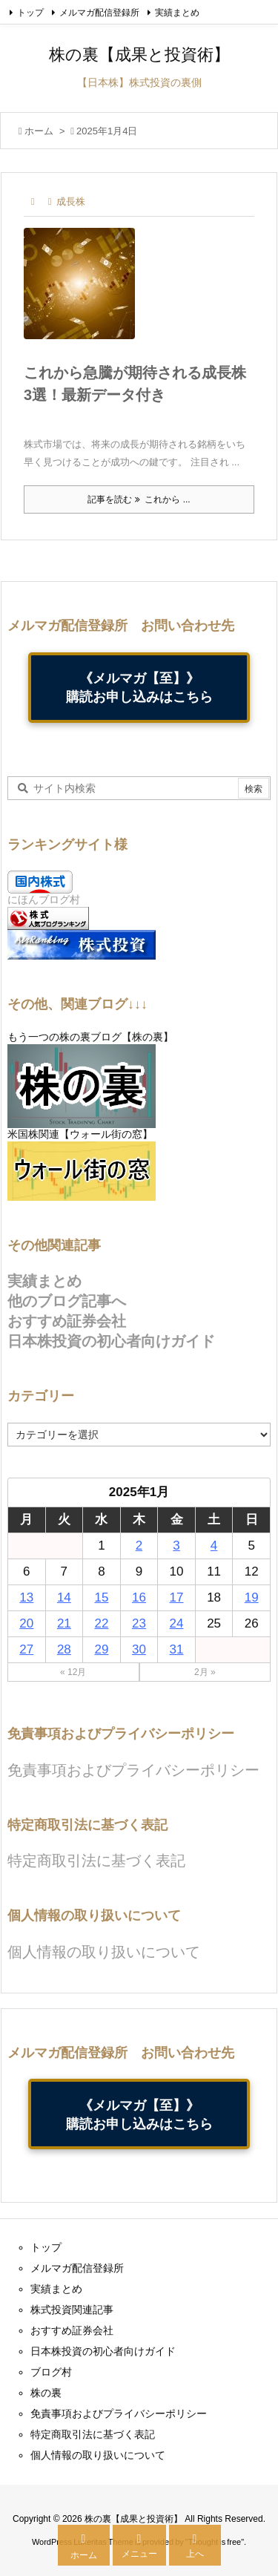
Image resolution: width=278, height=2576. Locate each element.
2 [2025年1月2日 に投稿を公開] (139, 1545)
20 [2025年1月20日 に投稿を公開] (26, 1623)
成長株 (70, 201)
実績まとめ (177, 12)
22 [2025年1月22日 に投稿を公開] (101, 1623)
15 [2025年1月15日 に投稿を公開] (101, 1597)
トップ (30, 12)
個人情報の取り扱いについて (103, 1952)
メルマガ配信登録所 (99, 12)
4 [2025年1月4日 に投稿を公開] (214, 1545)
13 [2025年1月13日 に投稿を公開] (26, 1597)
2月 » (205, 1672)
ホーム (38, 131)
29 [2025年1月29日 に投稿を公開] (101, 1649)
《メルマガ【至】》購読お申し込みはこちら (139, 687)
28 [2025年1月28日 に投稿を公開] (64, 1649)
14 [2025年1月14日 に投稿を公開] (64, 1597)
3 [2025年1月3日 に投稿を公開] (176, 1545)
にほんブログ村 (43, 899)
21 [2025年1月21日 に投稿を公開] (64, 1623)
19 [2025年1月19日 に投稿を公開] (252, 1597)
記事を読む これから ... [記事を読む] (138, 499)
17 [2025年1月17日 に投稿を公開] (177, 1597)
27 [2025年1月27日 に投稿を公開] (26, 1649)
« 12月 (73, 1672)
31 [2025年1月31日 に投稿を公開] (177, 1649)
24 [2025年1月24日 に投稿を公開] (177, 1623)
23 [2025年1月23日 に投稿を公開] (139, 1623)
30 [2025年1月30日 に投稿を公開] (139, 1649)
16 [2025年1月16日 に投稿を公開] (139, 1597)
